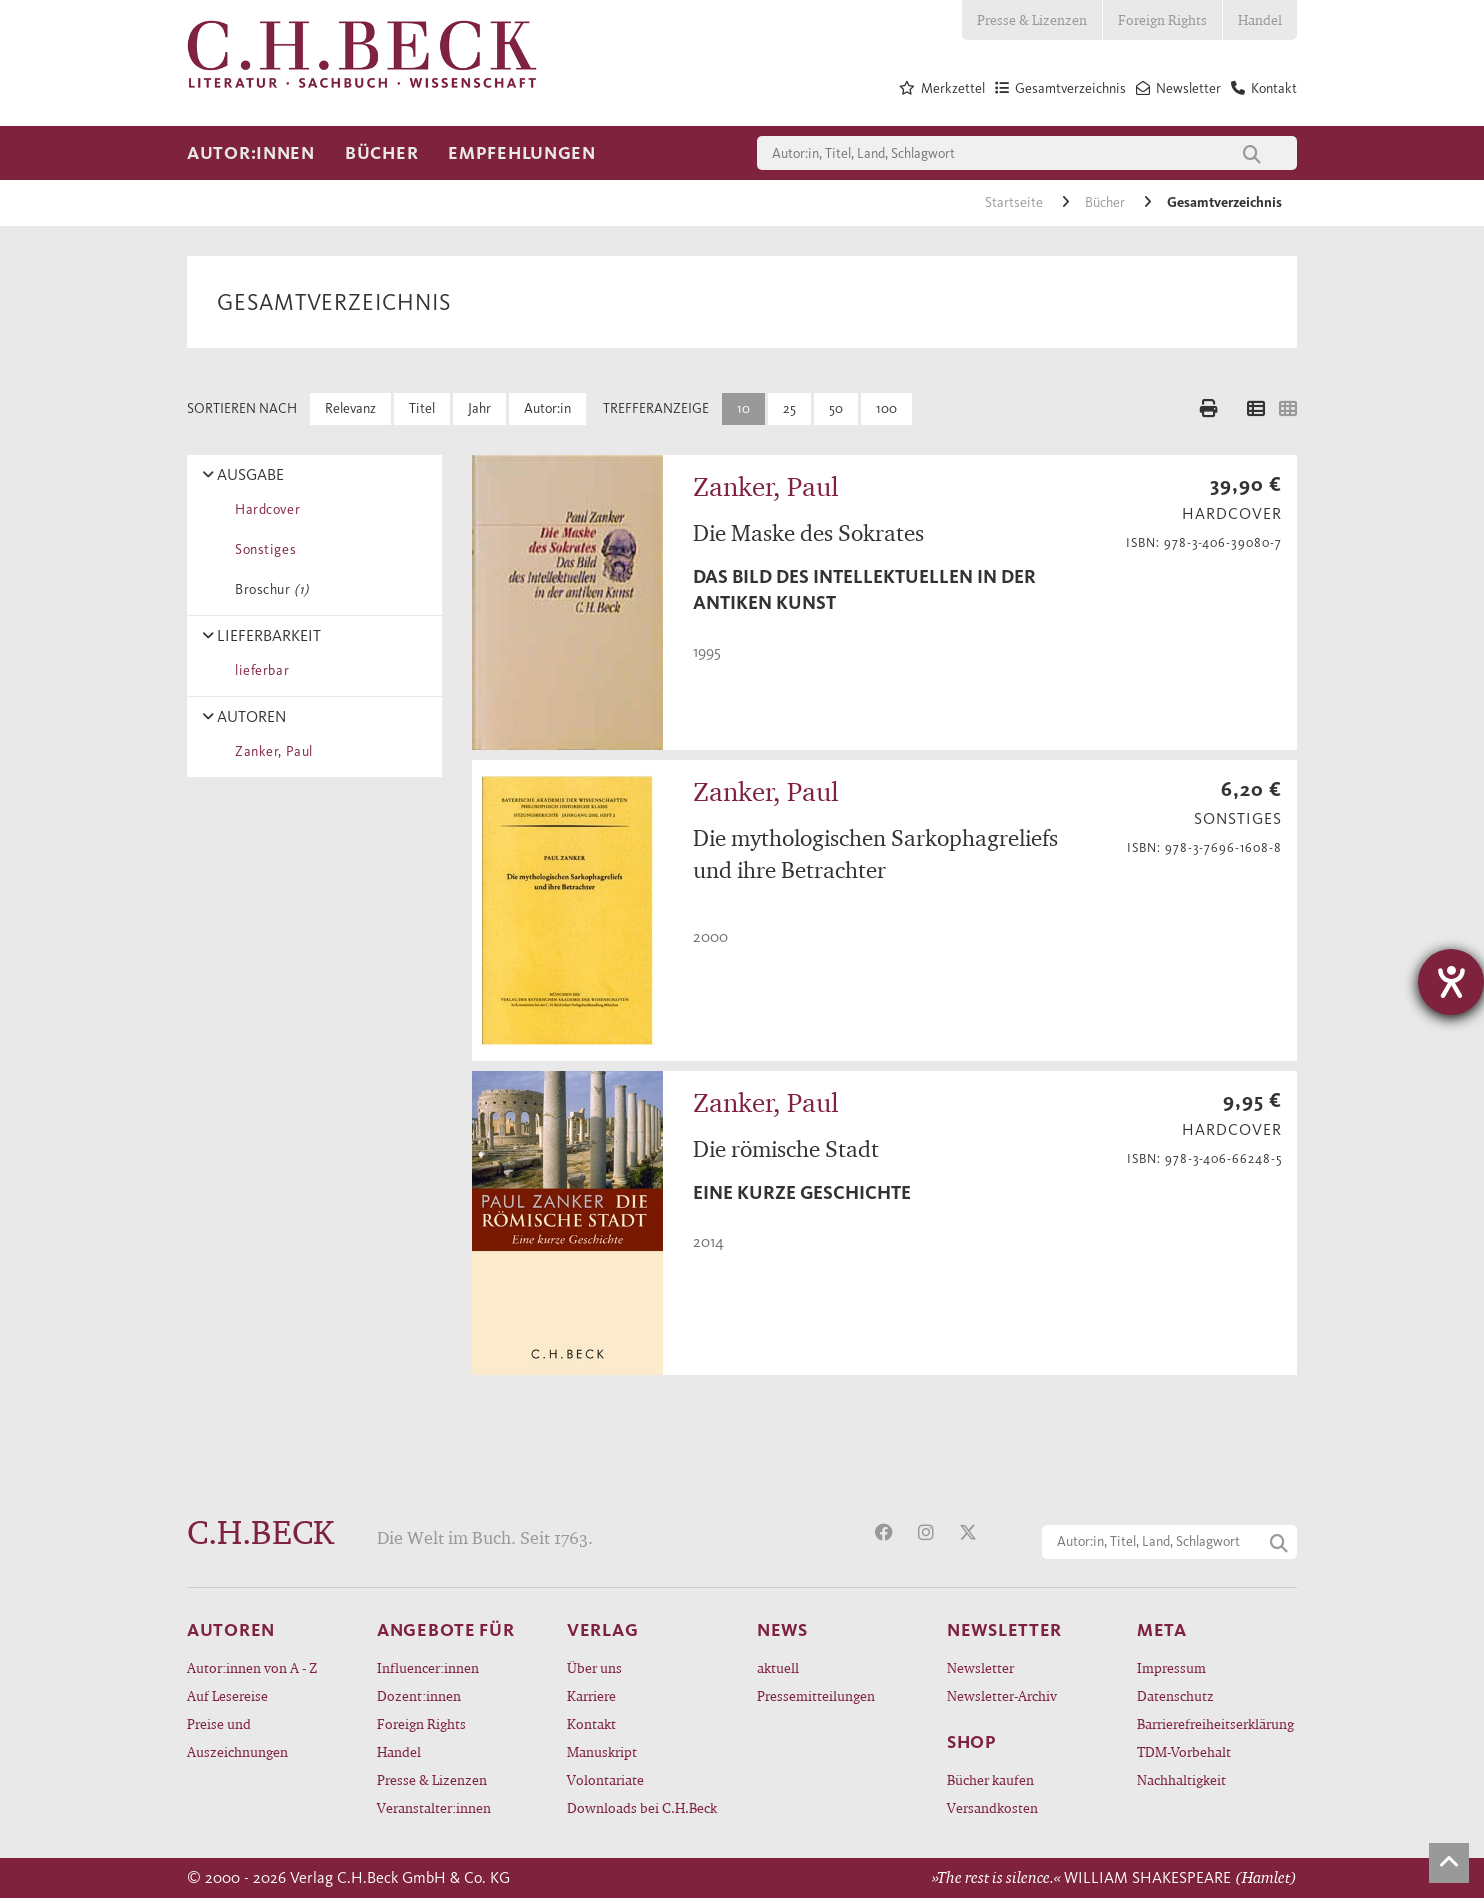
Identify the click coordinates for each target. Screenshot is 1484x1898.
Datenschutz (1175, 1695)
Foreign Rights (1162, 19)
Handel (1260, 19)
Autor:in (547, 408)
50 (836, 408)
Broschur (268, 589)
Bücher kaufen (990, 1779)
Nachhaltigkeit (1181, 1779)
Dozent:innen (419, 1695)
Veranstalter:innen (434, 1807)
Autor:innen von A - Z (252, 1667)
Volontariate (605, 1779)
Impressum (1171, 1667)
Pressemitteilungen (816, 1695)
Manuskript (602, 1751)
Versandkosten (992, 1807)
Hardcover (264, 509)
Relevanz (350, 408)
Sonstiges (262, 549)
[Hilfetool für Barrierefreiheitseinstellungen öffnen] (1451, 982)
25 (789, 408)
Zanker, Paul (270, 751)
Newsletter (980, 1667)
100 (886, 408)
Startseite (1015, 202)
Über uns (594, 1667)
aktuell (778, 1667)
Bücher (381, 153)
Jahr (479, 408)
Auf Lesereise (227, 1695)
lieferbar (258, 670)
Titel (422, 408)
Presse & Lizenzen (1032, 19)
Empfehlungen (522, 153)
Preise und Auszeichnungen (237, 1737)
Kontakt (591, 1723)
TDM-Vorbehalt (1184, 1751)
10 (743, 408)
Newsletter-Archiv (1002, 1695)
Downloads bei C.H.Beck (642, 1807)
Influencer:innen (428, 1667)
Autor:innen (251, 153)
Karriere (591, 1695)
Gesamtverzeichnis (1224, 202)
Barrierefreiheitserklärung (1215, 1723)
